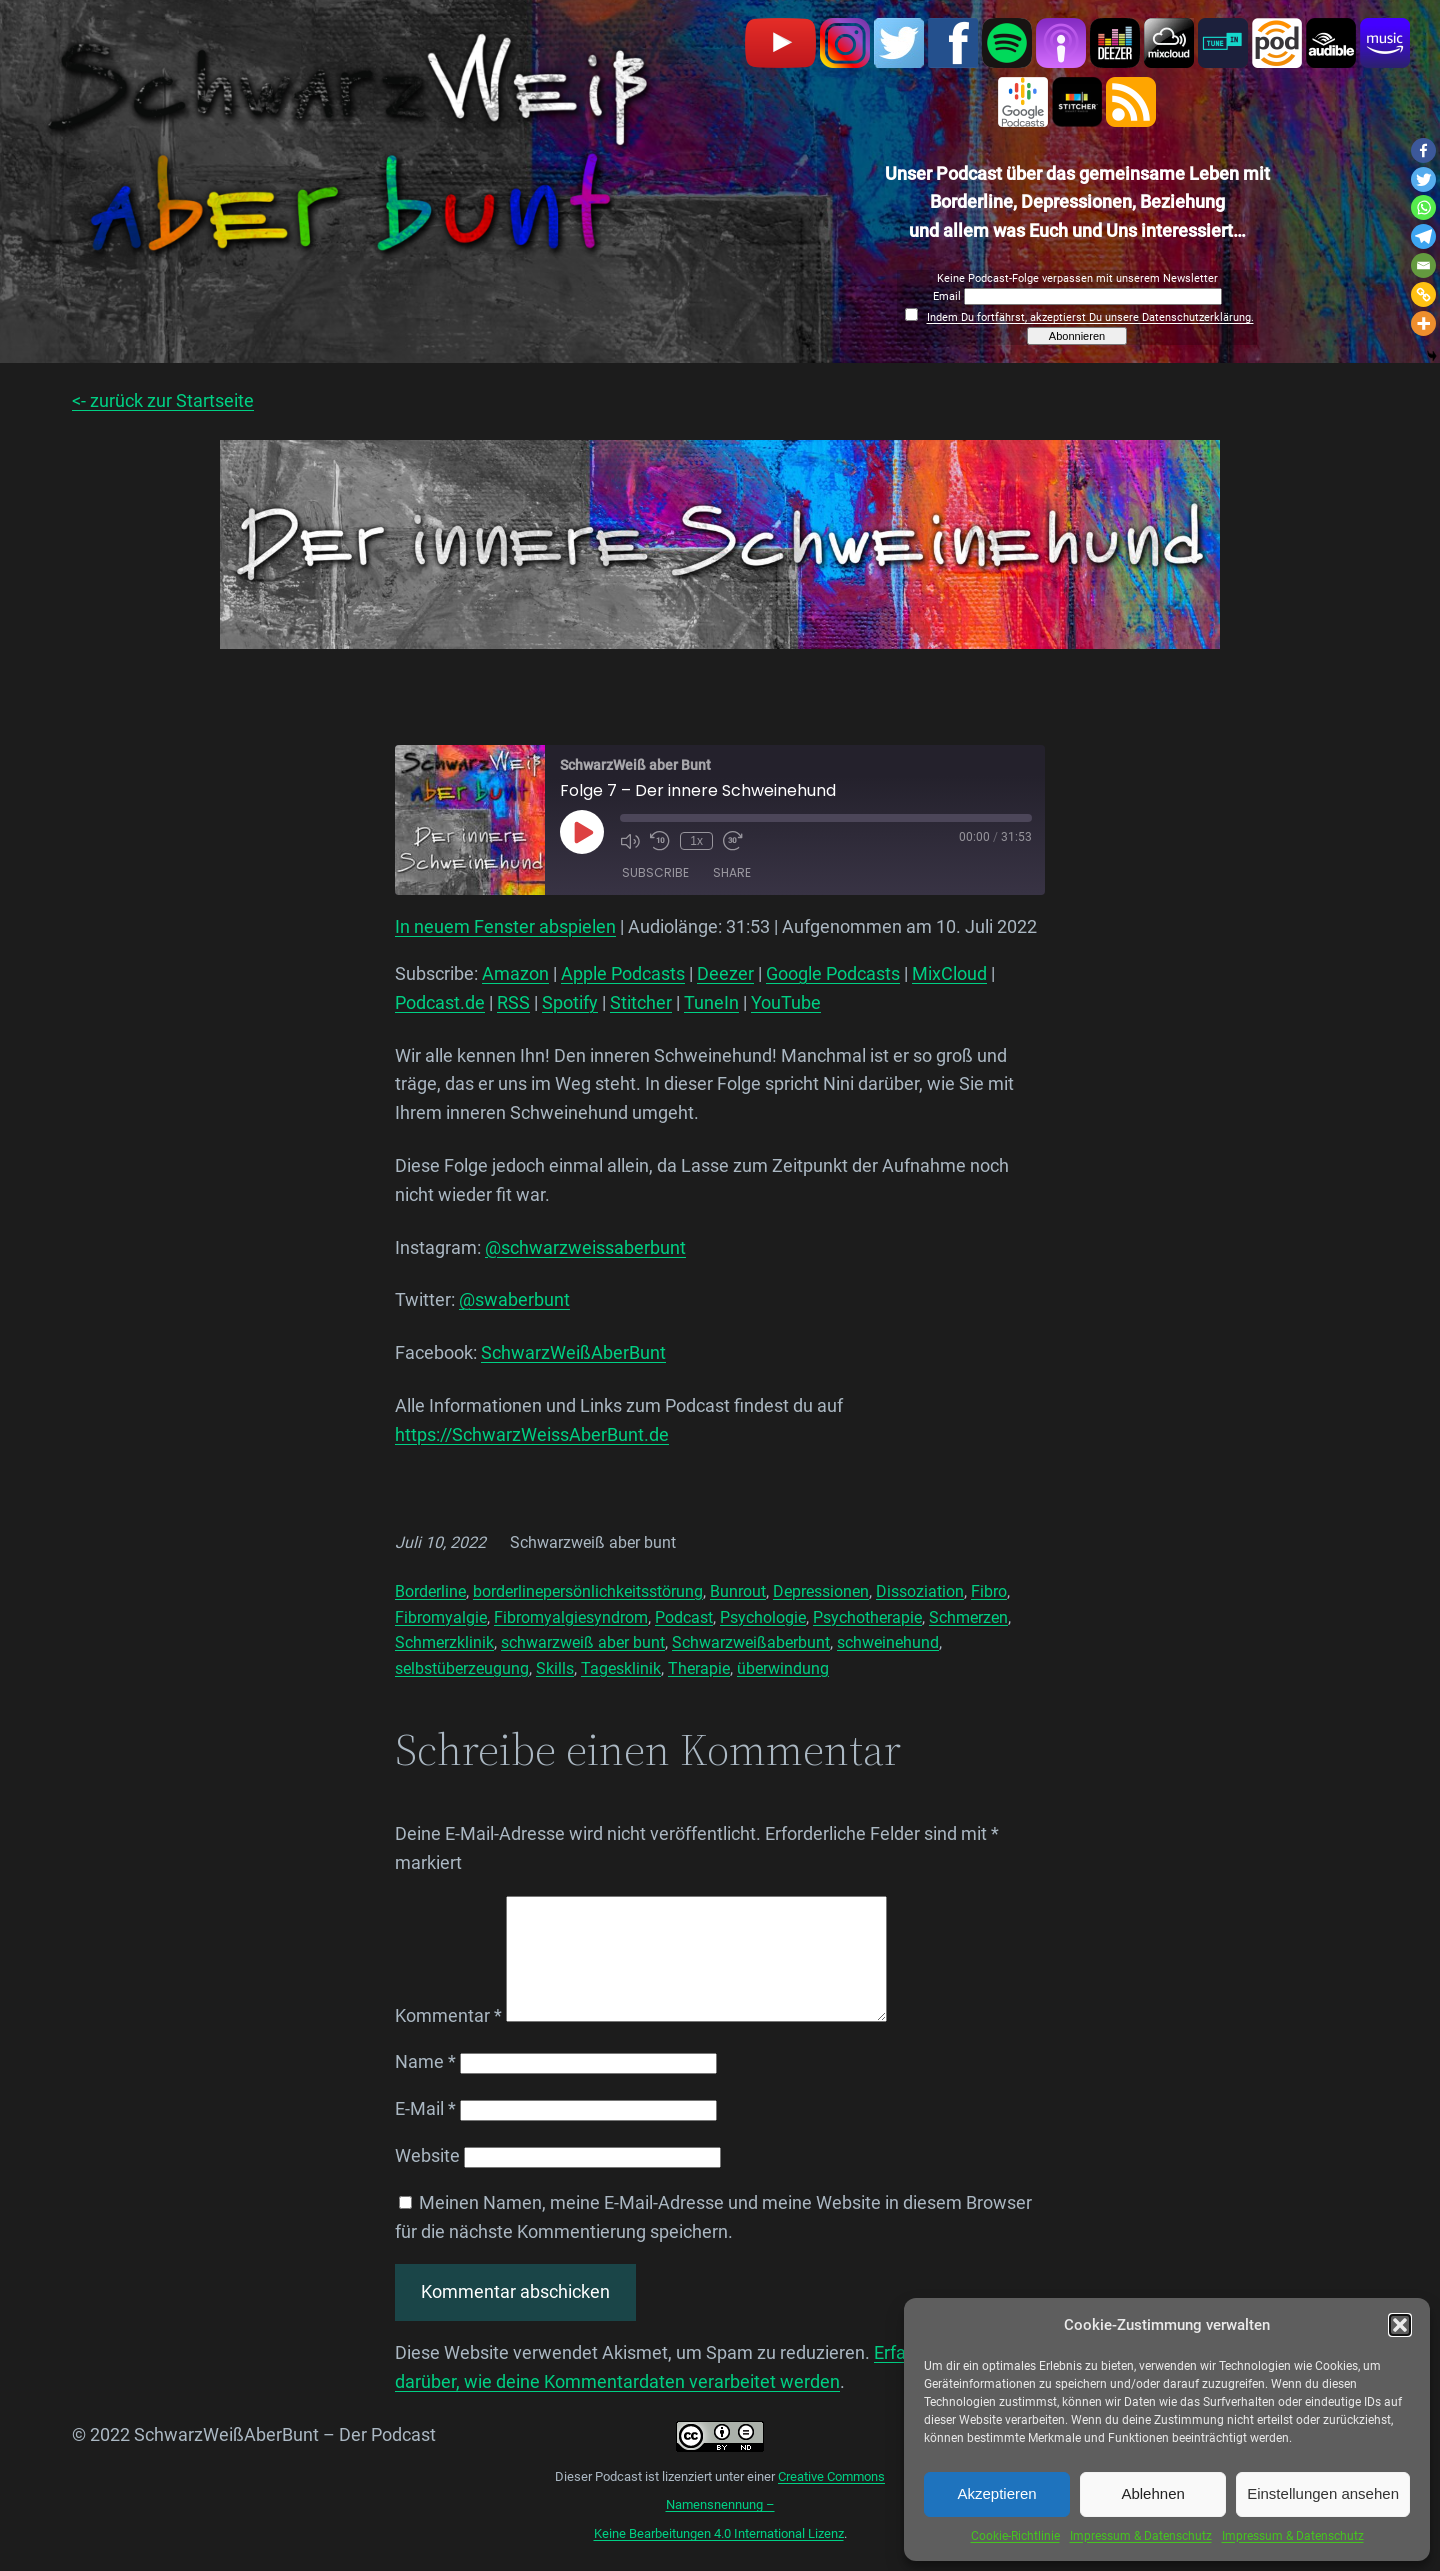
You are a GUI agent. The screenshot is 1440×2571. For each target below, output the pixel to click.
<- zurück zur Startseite (163, 400)
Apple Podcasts (623, 973)
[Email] (1423, 265)
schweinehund (888, 1642)
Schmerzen (968, 1617)
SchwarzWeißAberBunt (573, 1352)
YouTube (786, 1002)
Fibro (989, 1591)
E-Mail (425, 2132)
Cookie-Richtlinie (1015, 2536)
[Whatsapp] (1423, 207)
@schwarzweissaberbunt (585, 1247)
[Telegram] (1423, 236)
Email (948, 296)
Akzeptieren (996, 2493)
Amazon (515, 973)
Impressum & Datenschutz (1141, 2536)
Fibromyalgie (441, 1617)
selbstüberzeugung (462, 1668)
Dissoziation (920, 1591)
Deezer (725, 973)
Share (732, 872)
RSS (513, 1002)
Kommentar (448, 2039)
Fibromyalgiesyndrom (571, 1617)
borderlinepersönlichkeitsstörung (588, 1591)
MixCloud (949, 973)
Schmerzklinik (444, 1642)
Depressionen (821, 1591)
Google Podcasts (833, 973)
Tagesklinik (621, 1668)
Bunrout (738, 1591)
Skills (555, 1668)
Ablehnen (1152, 2493)
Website (427, 2179)
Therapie (699, 1668)
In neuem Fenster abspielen (505, 926)
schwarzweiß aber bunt (583, 1642)
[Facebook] (1423, 150)
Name (425, 2085)
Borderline (430, 1591)
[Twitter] (1423, 179)
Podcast (684, 1617)
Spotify (570, 1002)
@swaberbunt (514, 1299)
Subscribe (655, 872)
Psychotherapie (867, 1617)
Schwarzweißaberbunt (751, 1642)
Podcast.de (440, 1002)
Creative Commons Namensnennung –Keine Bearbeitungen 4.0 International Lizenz (740, 2529)
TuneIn (711, 1002)
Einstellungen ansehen (1323, 2493)
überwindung (783, 1668)
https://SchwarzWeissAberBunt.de (532, 1434)
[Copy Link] (1423, 294)
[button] (1400, 2325)
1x (696, 841)
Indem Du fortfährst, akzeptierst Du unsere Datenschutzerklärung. (1090, 317)
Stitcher (641, 1002)
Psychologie (763, 1617)
